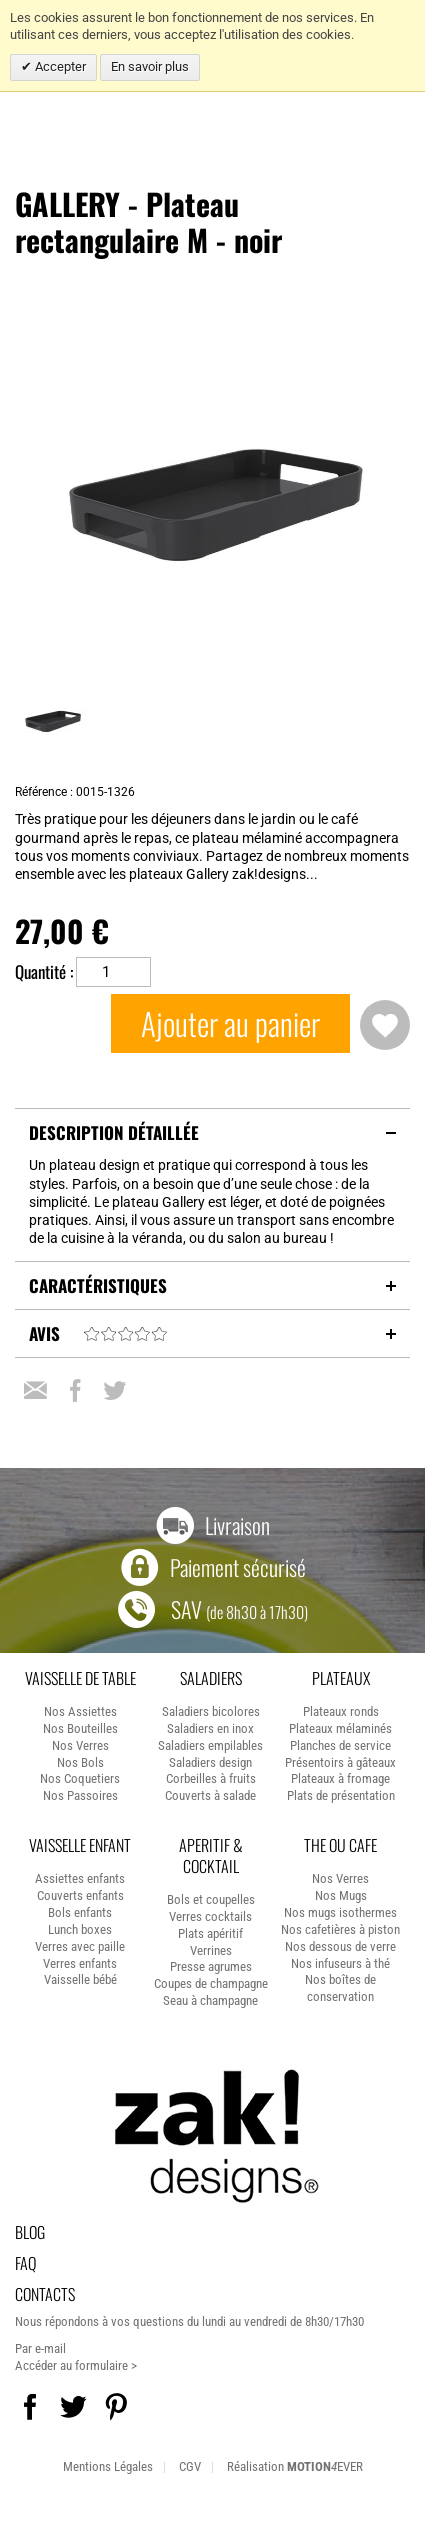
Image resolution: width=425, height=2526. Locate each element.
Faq (25, 2263)
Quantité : (44, 972)
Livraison (212, 1522)
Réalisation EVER (295, 2466)
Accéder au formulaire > (76, 2365)
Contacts (45, 2294)
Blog (30, 2232)
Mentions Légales (108, 2466)
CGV (190, 2466)
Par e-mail (40, 2348)
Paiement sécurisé (213, 1564)
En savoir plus (150, 66)
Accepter (59, 66)
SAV (212, 1606)
